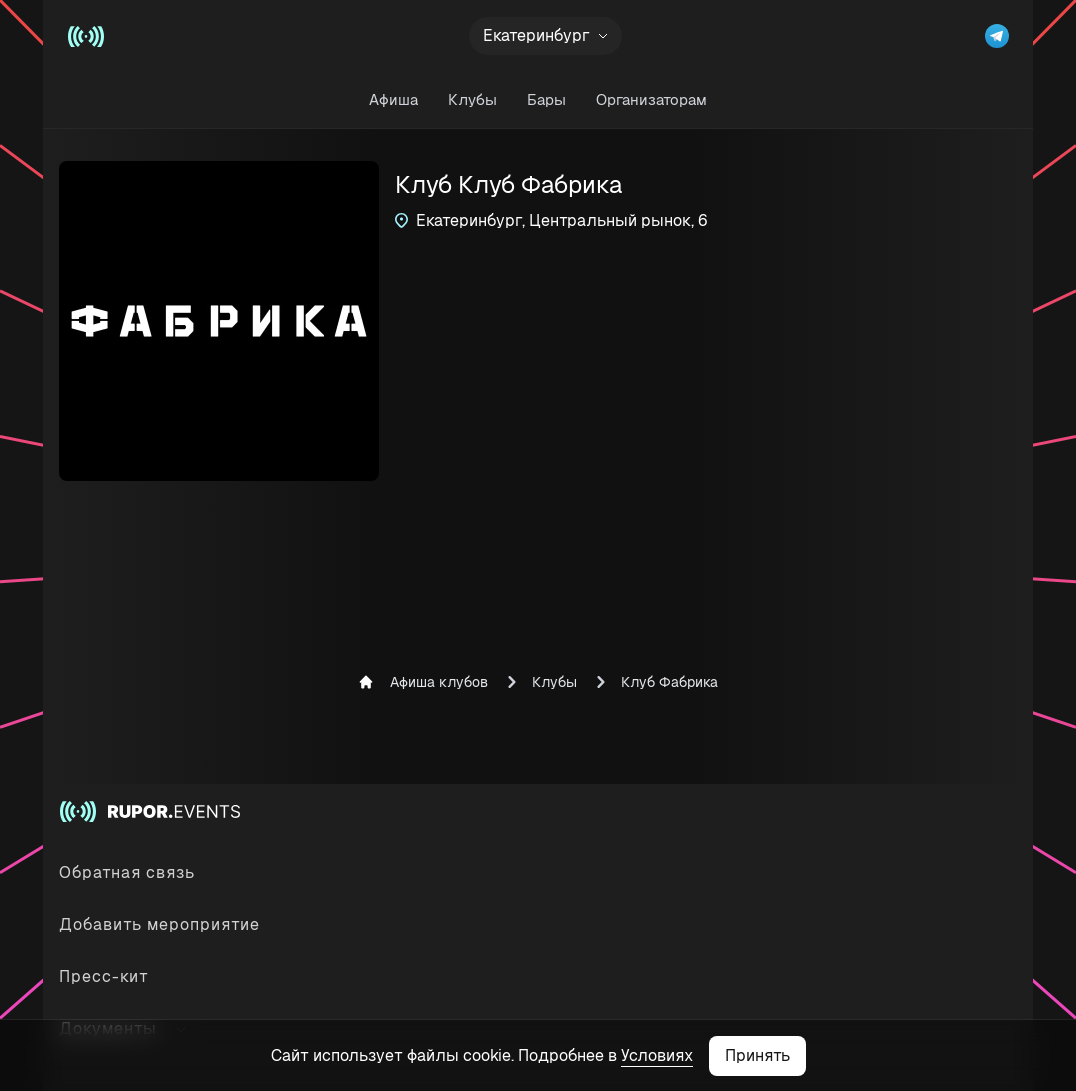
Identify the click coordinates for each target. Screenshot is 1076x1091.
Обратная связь (127, 872)
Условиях (657, 1055)
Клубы (472, 99)
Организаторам (651, 99)
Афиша (393, 99)
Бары (546, 99)
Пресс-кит (104, 976)
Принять (757, 1055)
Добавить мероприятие (159, 924)
